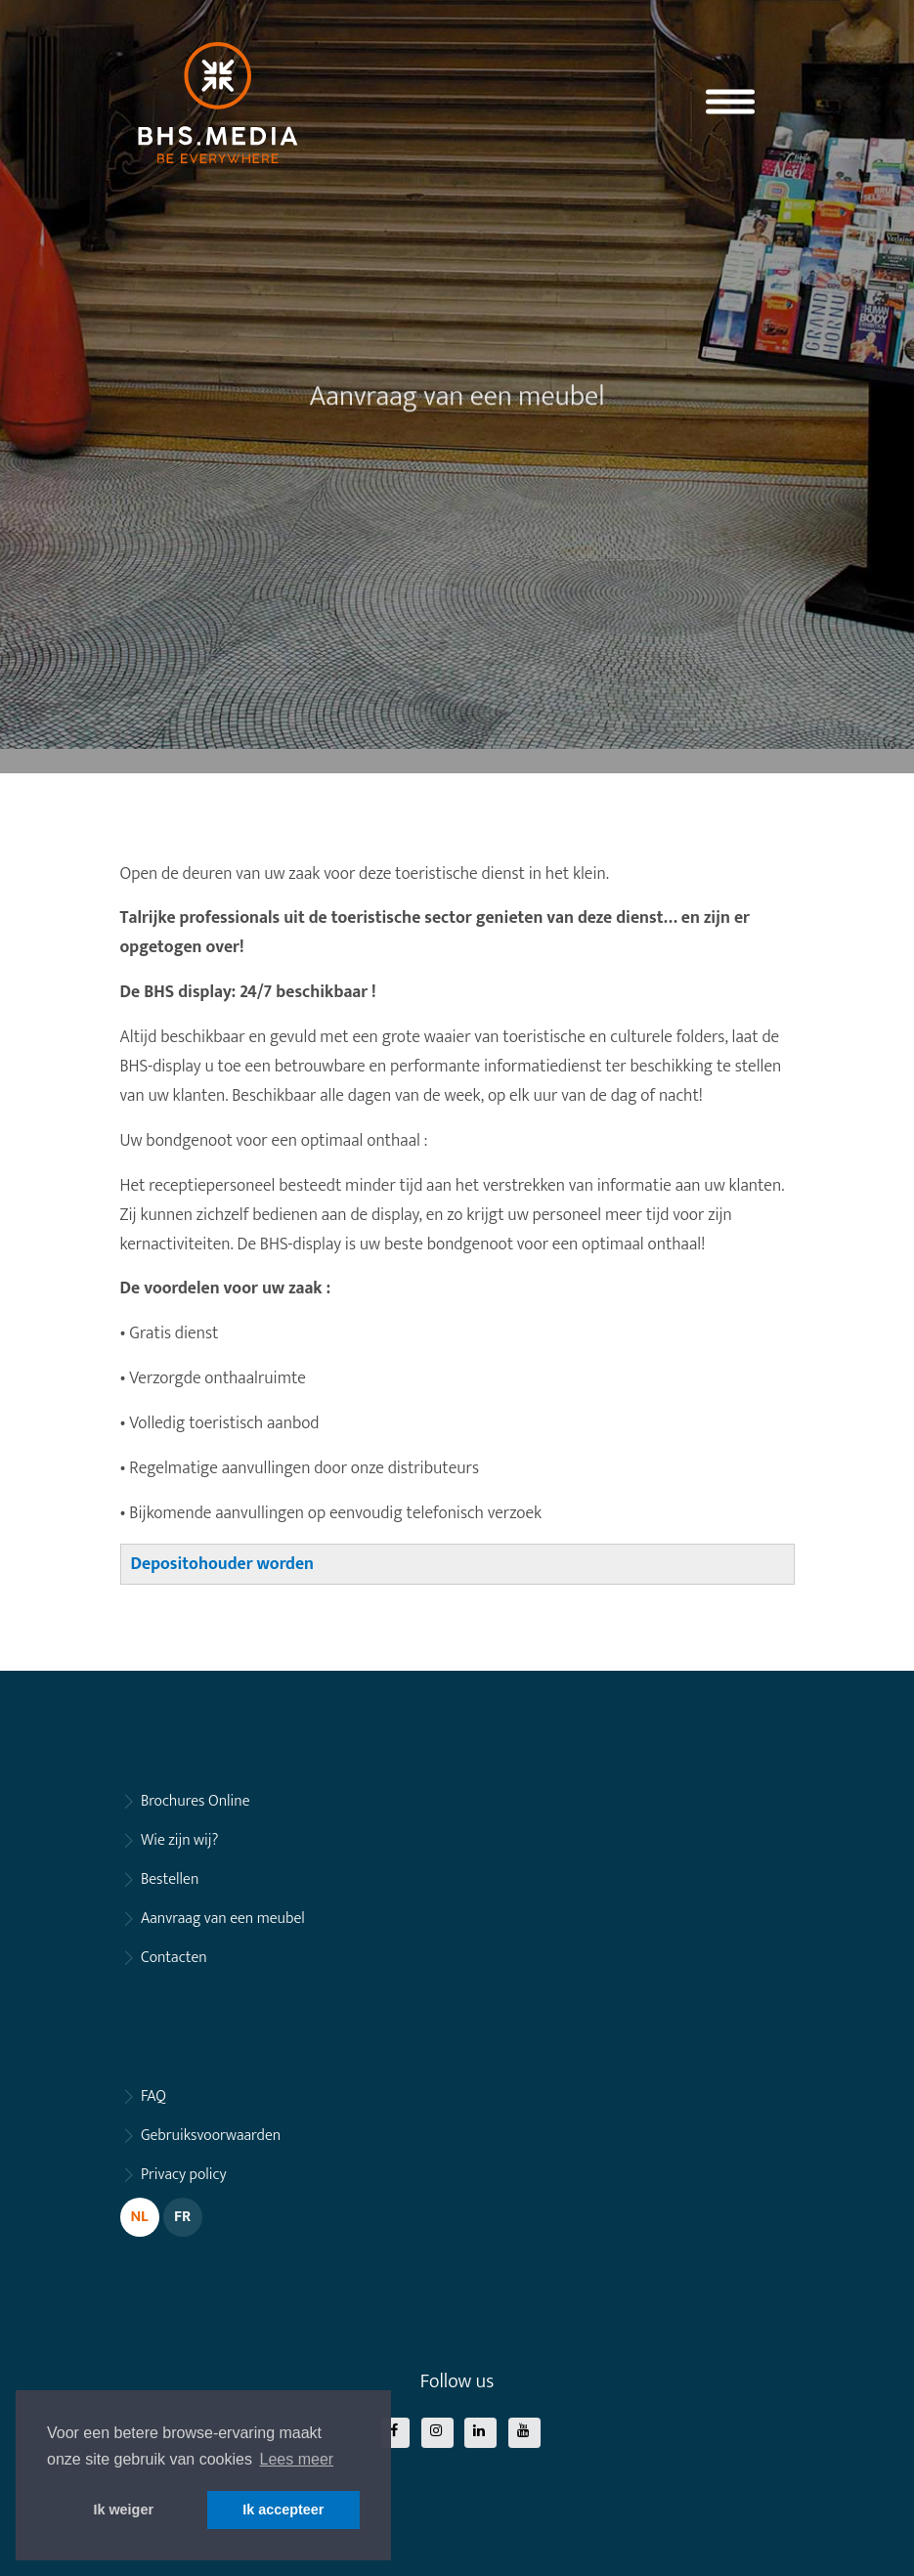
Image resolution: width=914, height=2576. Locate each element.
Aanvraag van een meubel (223, 1918)
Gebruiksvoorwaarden (211, 2135)
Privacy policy (184, 2174)
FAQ (153, 2096)
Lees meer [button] (297, 2459)
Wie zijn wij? (179, 1840)
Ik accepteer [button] (283, 2509)
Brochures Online (195, 1801)
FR (182, 2217)
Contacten (174, 1957)
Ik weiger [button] (123, 2509)
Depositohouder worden (222, 1564)
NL (139, 2217)
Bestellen (169, 1879)
